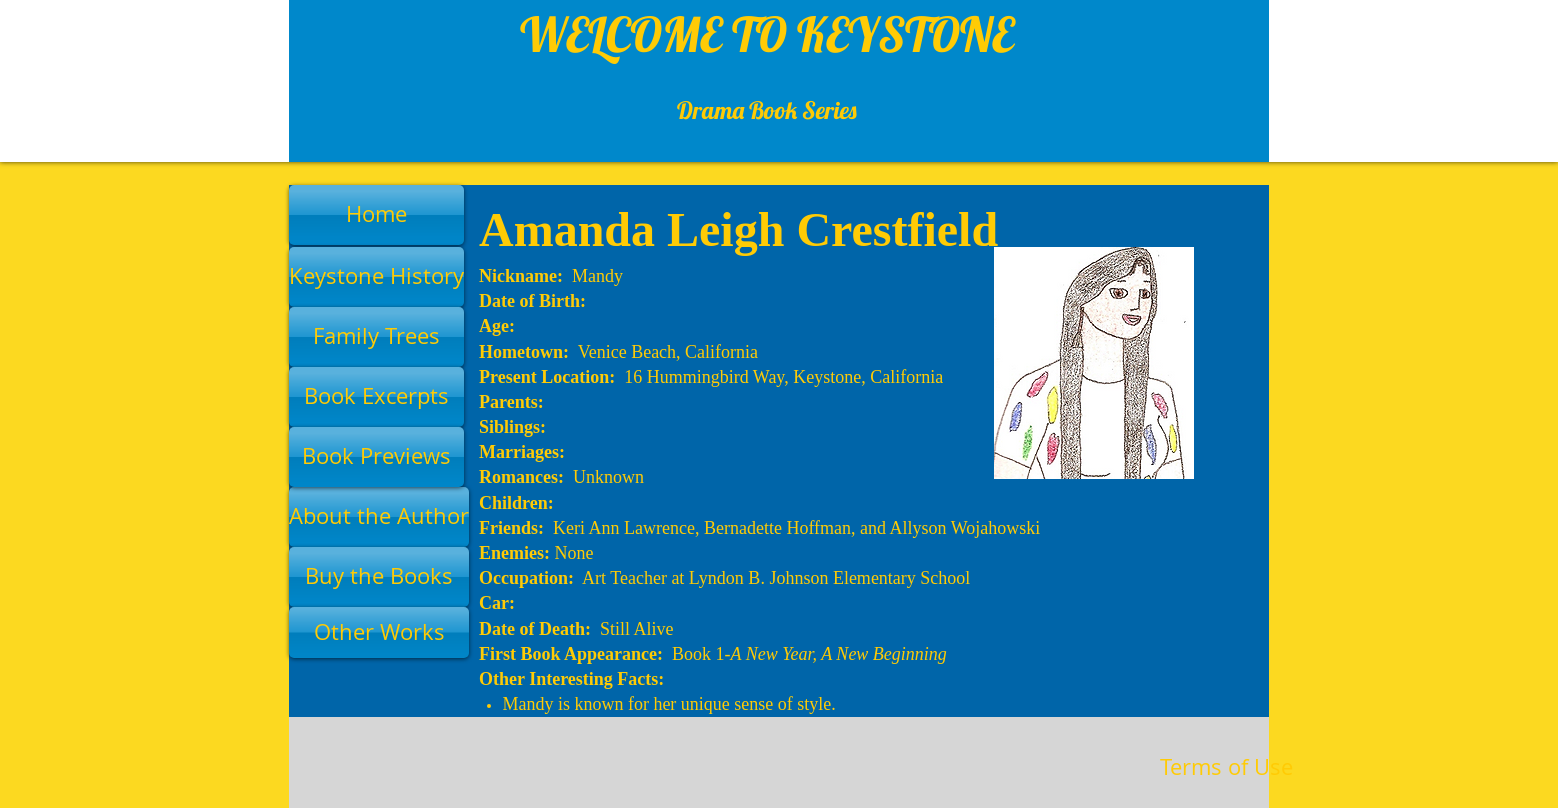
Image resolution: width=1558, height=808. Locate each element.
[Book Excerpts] (376, 397)
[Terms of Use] (1226, 767)
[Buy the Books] (379, 577)
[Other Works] (379, 632)
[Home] (376, 215)
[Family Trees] (376, 337)
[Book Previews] (376, 457)
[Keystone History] (376, 277)
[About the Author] (379, 517)
